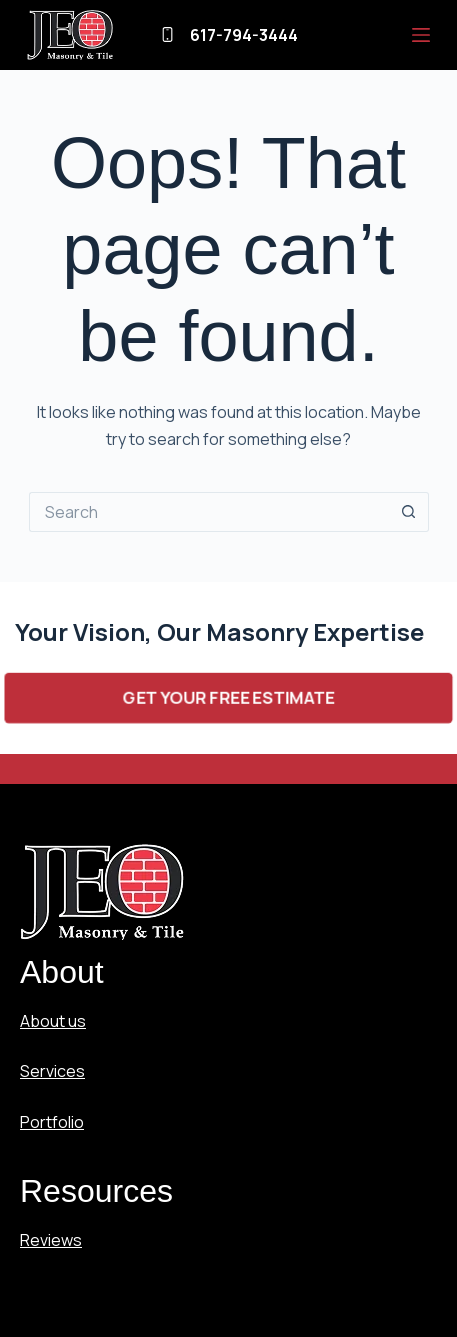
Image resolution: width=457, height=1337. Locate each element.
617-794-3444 (244, 35)
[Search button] (409, 512)
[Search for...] (209, 512)
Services (52, 1071)
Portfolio (52, 1122)
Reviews (51, 1240)
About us (53, 1021)
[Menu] (421, 35)
